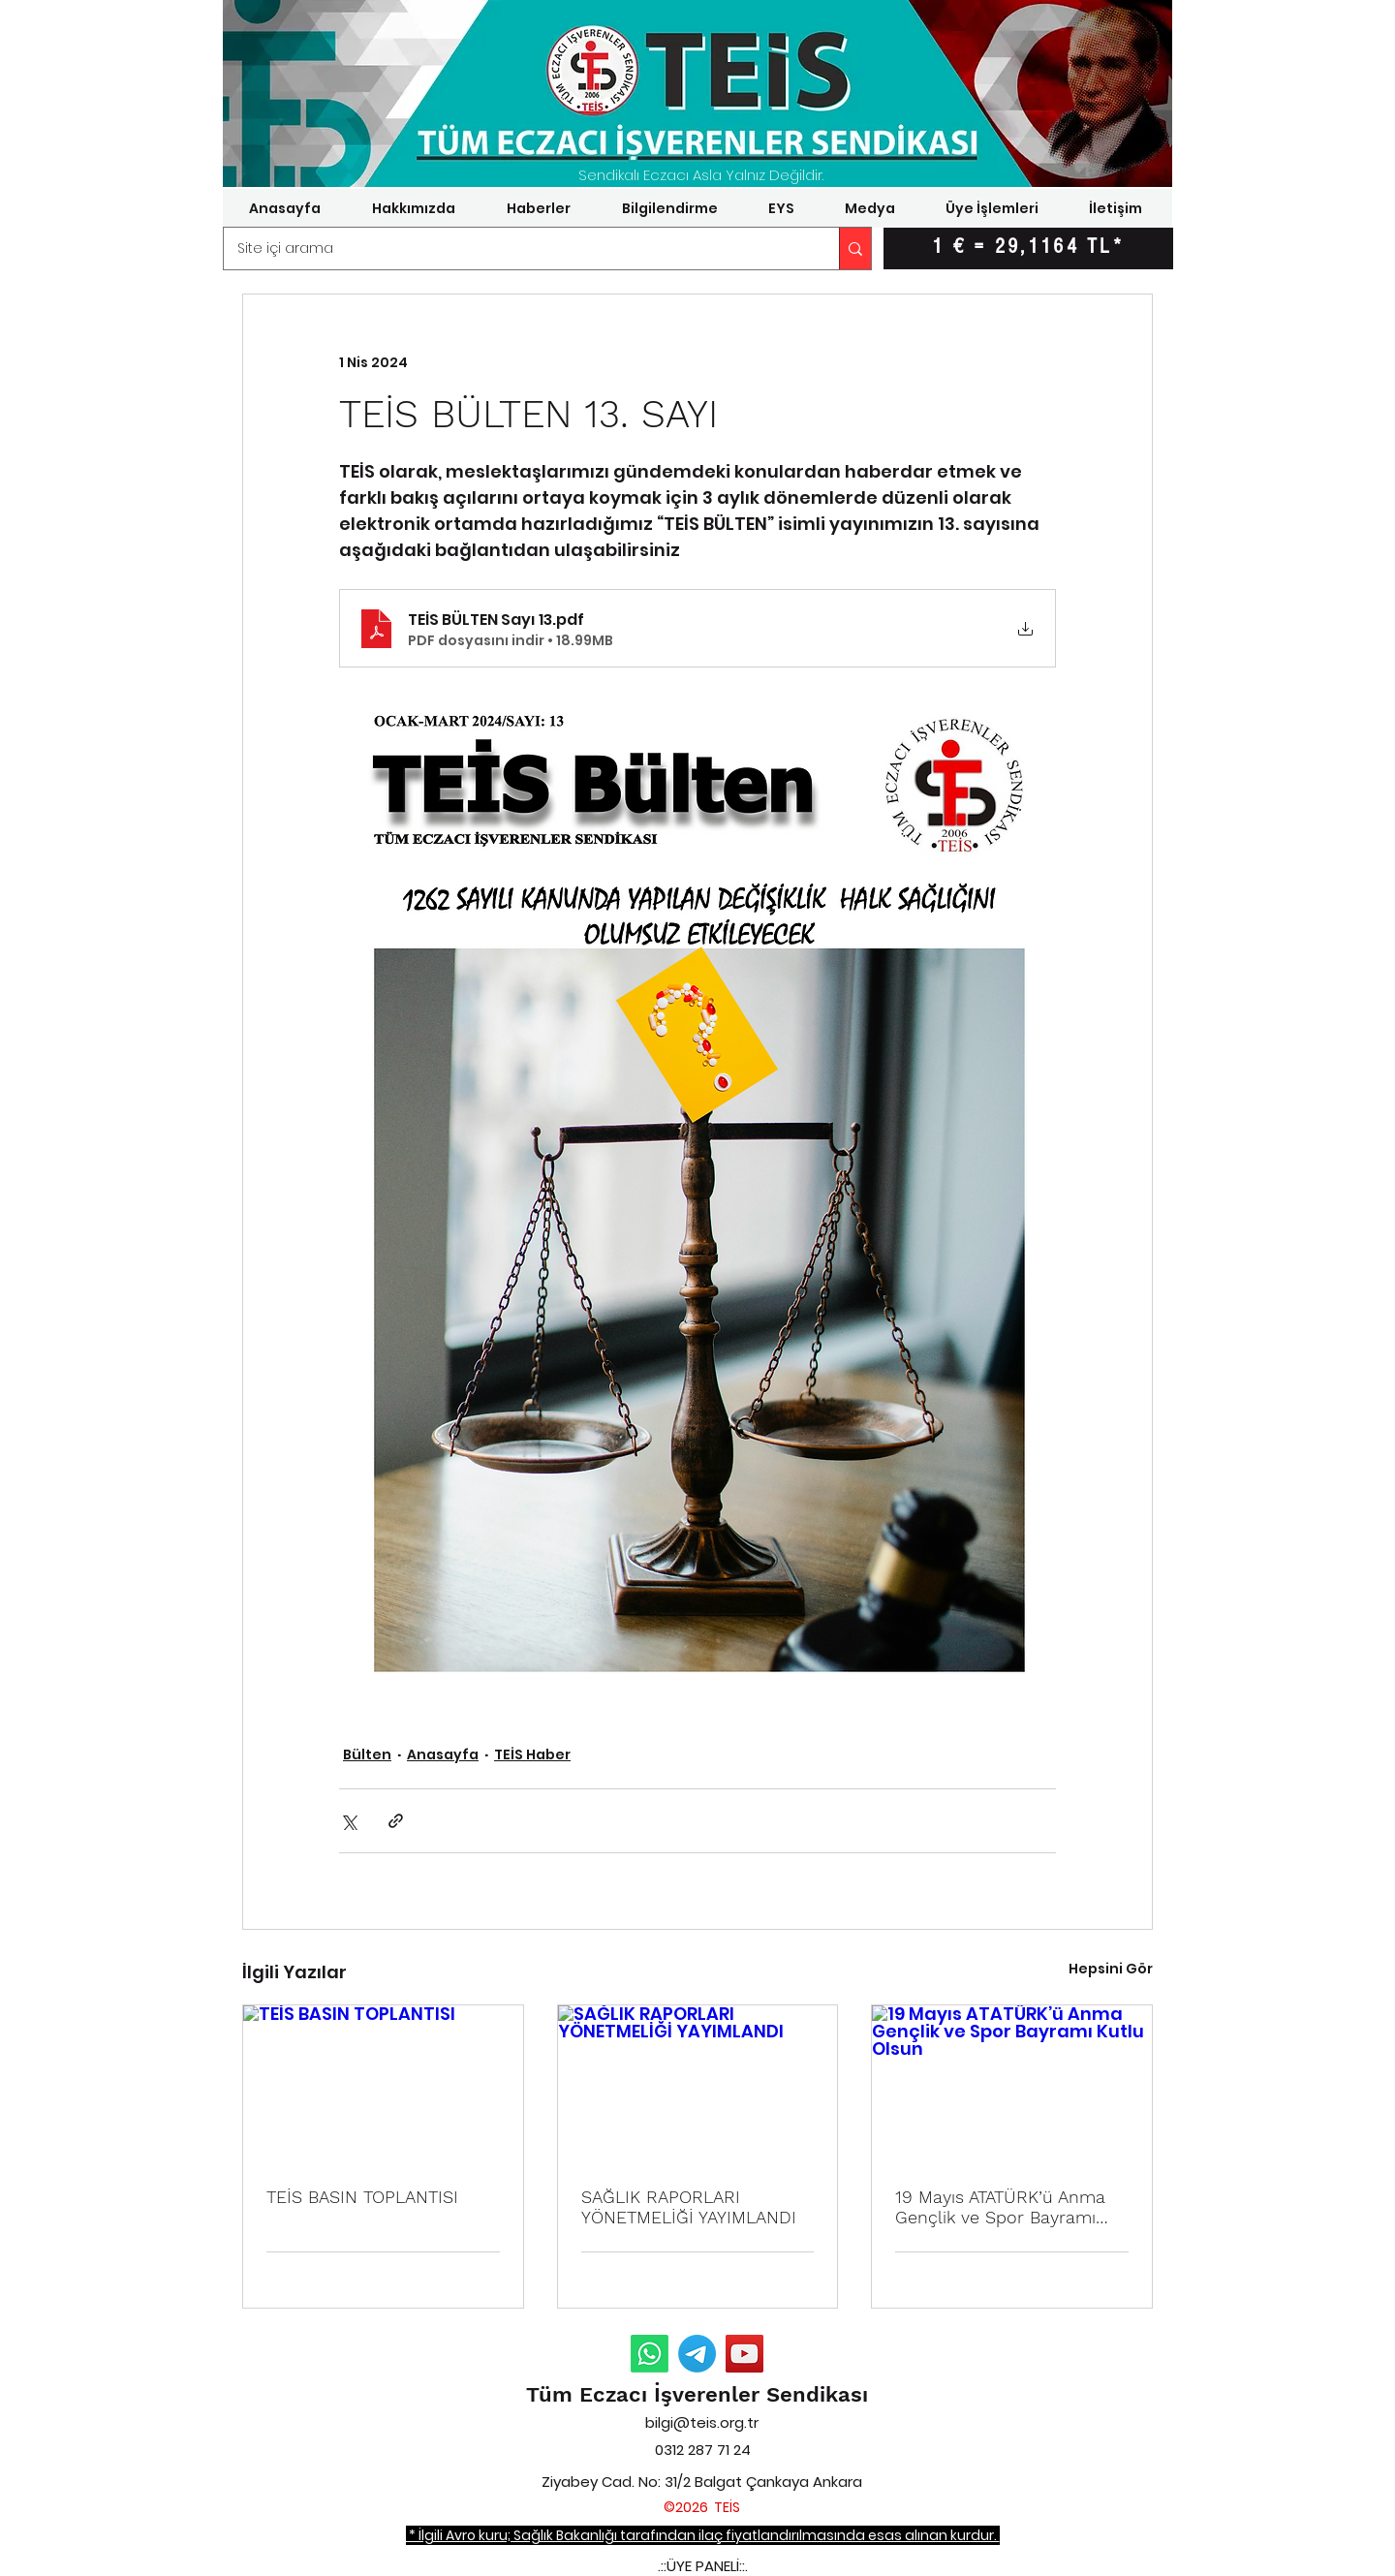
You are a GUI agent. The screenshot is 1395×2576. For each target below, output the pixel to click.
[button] (413, 208)
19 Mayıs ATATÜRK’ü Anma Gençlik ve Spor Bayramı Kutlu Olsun (1000, 2207)
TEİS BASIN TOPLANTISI (362, 2197)
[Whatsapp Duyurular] (649, 2354)
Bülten (367, 1754)
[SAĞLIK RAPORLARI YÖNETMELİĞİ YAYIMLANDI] (698, 2083)
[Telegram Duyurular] (697, 2354)
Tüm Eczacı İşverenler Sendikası (697, 2394)
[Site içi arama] (517, 248)
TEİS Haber (532, 1754)
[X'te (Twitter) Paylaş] (348, 1821)
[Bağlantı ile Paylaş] (396, 1821)
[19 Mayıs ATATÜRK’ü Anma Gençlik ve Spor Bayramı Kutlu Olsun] (1012, 2083)
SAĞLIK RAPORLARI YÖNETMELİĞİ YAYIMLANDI (688, 2207)
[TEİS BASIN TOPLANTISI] (383, 2083)
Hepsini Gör (1111, 1968)
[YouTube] (744, 2354)
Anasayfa (443, 1754)
